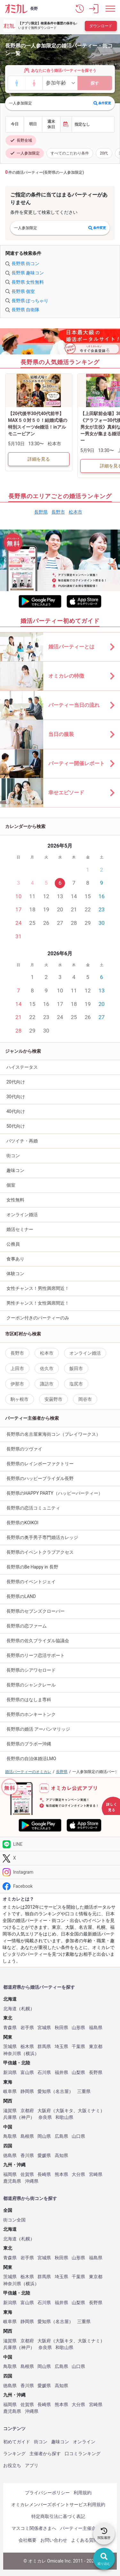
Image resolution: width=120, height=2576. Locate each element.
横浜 (30, 2053)
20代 (104, 153)
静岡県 (27, 2091)
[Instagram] (60, 1872)
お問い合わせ (53, 2540)
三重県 (84, 2091)
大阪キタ (64, 2110)
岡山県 (44, 2136)
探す (95, 83)
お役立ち (12, 2465)
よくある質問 (84, 2540)
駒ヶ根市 (19, 1399)
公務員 (13, 1244)
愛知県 (44, 2091)
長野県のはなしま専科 (28, 1699)
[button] (80, 9)
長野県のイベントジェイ (31, 1581)
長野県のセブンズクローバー (35, 1611)
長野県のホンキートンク (31, 1714)
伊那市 (17, 1383)
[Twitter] (60, 1858)
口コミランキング (82, 2453)
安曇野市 (53, 1399)
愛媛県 (44, 2155)
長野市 (58, 511)
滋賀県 (10, 2110)
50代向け (15, 1126)
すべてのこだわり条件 (70, 153)
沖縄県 (31, 2181)
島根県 (27, 2136)
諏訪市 (46, 1383)
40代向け (15, 1111)
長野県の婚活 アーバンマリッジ (38, 1729)
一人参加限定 (25, 153)
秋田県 (61, 2027)
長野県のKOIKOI (22, 1522)
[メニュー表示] (110, 8)
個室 (10, 1185)
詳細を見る (39, 459)
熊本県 (61, 2174)
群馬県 (44, 2046)
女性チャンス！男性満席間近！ (37, 1288)
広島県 (61, 2136)
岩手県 (27, 2027)
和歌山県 (64, 2117)
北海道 (10, 2008)
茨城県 (10, 2046)
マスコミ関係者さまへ (34, 2528)
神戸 (25, 2117)
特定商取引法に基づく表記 (58, 2516)
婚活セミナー (19, 1229)
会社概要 (27, 2540)
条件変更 (102, 103)
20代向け (15, 1081)
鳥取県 (10, 2136)
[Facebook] (60, 1886)
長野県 (41, 511)
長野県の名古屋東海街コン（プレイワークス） (53, 1434)
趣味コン (15, 1170)
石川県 (44, 2072)
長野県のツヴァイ (24, 1448)
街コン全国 (14, 2220)
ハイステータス (22, 1067)
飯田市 (76, 1368)
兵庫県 (10, 2117)
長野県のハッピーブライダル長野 (40, 1478)
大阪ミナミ (89, 2110)
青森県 (10, 2027)
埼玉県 (61, 2046)
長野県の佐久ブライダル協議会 (37, 1640)
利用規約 (83, 2492)
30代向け (15, 1096)
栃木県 (27, 2046)
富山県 (27, 2072)
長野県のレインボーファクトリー (40, 1463)
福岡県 (10, 2174)
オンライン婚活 (22, 1214)
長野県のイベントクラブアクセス (40, 1552)
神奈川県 (12, 2053)
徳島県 (10, 2155)
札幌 (25, 2008)
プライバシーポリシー (47, 2492)
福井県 (61, 2072)
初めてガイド (16, 2441)
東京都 (95, 2046)
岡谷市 (85, 1399)
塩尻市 (76, 1383)
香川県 (27, 2155)
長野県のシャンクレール (31, 1684)
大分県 (78, 2174)
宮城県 (44, 2027)
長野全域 (21, 140)
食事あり (15, 1258)
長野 (34, 8)
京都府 (27, 2110)
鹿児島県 (12, 2181)
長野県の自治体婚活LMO (31, 1758)
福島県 (95, 2027)
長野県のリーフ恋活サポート (35, 1655)
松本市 (75, 511)
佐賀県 (27, 2174)
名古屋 (62, 2091)
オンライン (84, 2441)
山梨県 (78, 2072)
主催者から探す (45, 2453)
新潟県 (10, 2072)
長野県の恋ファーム (26, 1625)
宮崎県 (95, 2174)
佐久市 (46, 1368)
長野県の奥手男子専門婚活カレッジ (42, 1537)
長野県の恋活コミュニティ (33, 1507)
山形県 (78, 2027)
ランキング (14, 2453)
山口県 (78, 2136)
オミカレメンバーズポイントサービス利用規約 (58, 2504)
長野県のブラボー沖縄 (28, 1743)
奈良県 (45, 2117)
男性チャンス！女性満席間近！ (37, 1303)
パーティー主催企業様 (82, 2528)
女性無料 (15, 1199)
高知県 (61, 2155)
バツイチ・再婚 (22, 1140)
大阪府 (44, 2110)
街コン (13, 1155)
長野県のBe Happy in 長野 (32, 1566)
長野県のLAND (21, 1596)
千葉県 (78, 2046)
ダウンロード (100, 26)
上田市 (17, 1368)
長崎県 (44, 2174)
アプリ (31, 2465)
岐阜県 (10, 2091)
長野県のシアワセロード (31, 1670)
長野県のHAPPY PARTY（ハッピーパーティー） (54, 1493)
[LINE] (60, 1844)
